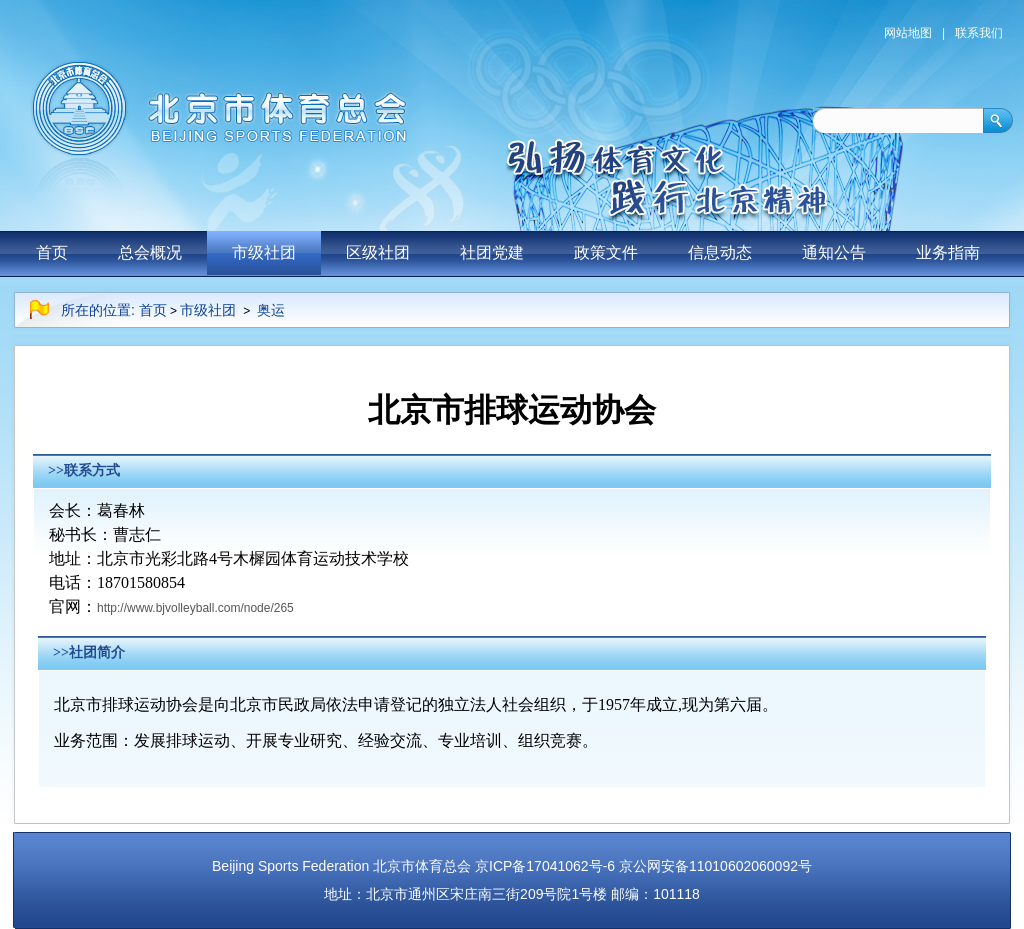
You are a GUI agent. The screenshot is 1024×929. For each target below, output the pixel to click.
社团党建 (492, 252)
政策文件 (606, 252)
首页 (52, 252)
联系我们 (979, 33)
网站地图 (908, 33)
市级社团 (264, 252)
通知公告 (834, 252)
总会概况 (150, 252)
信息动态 (720, 252)
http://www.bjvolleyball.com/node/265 (195, 608)
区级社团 (378, 252)
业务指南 (948, 252)
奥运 (271, 310)
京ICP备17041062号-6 (545, 866)
